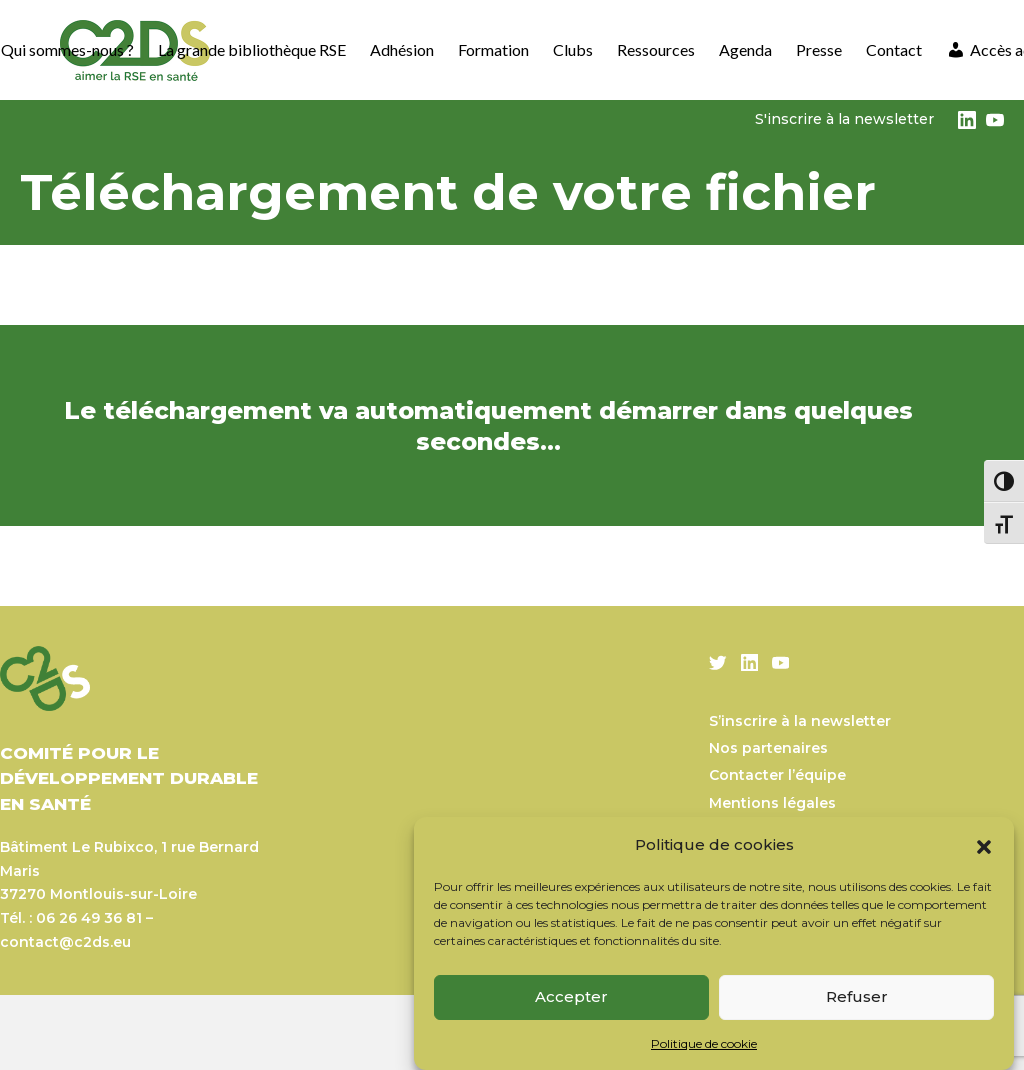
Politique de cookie (704, 1043)
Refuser (857, 996)
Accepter (571, 996)
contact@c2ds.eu (65, 942)
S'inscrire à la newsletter (844, 119)
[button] (984, 845)
